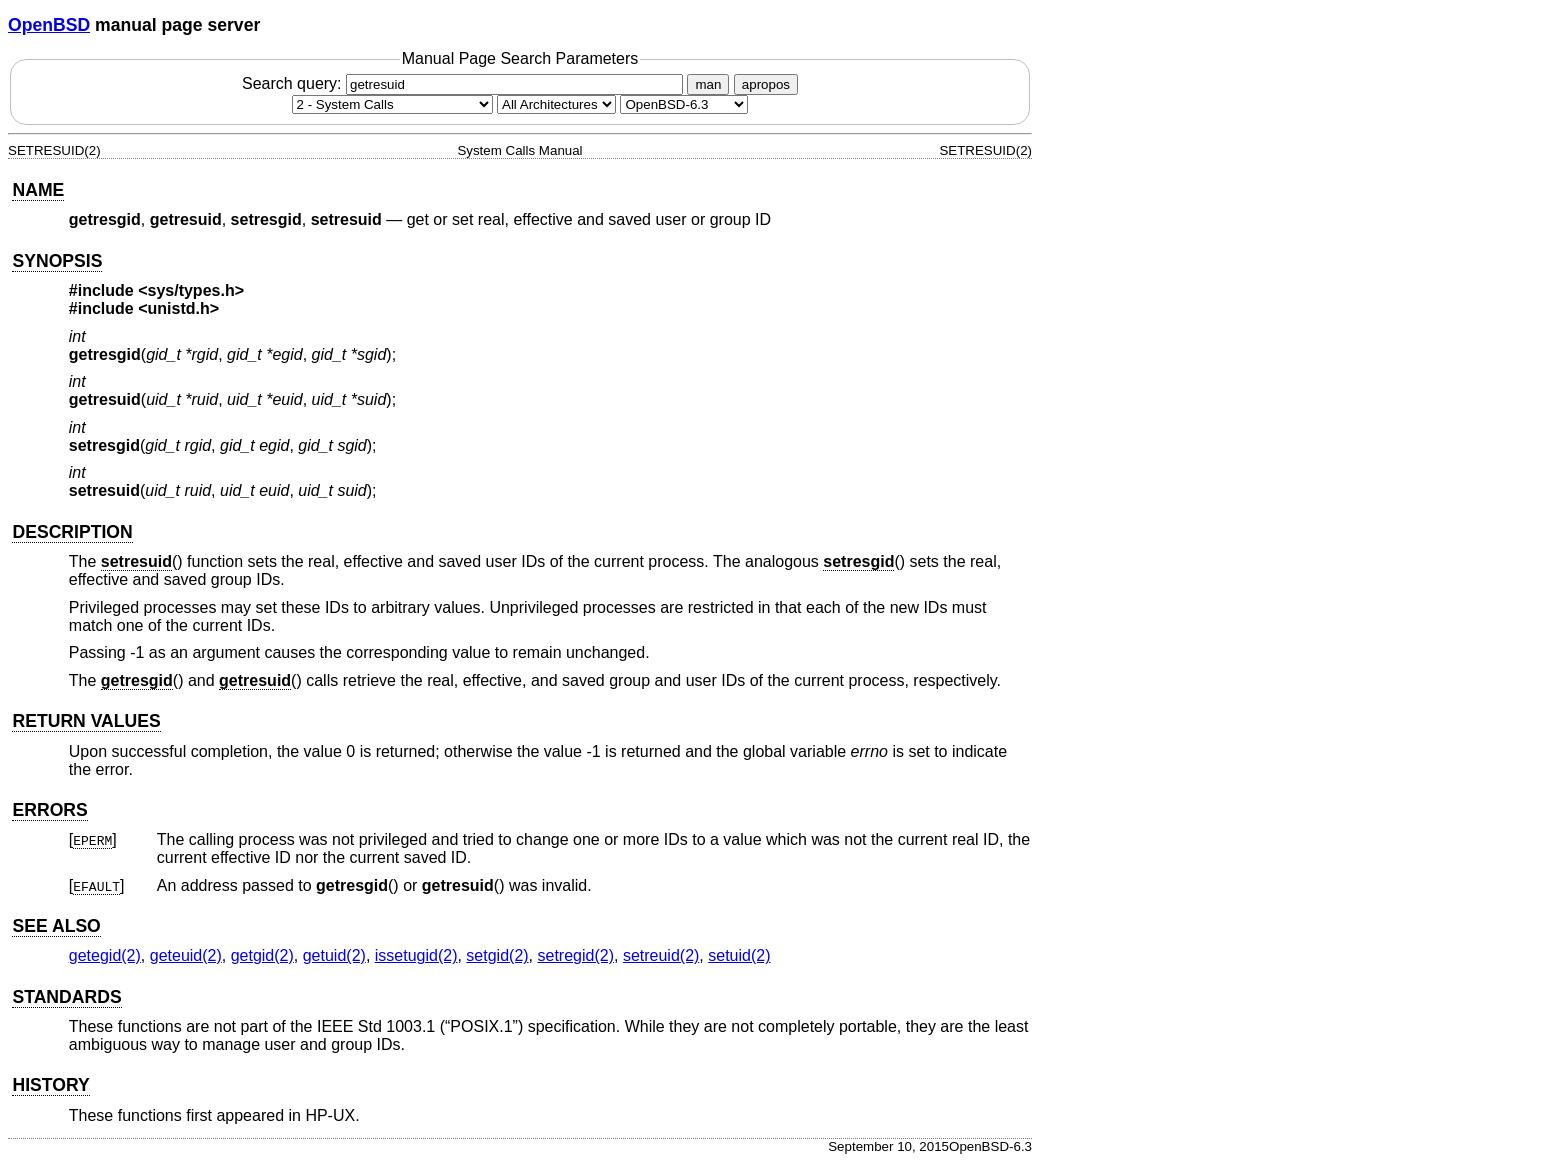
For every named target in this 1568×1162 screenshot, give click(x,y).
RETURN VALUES (86, 721)
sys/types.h (191, 290)
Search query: (465, 83)
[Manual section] (392, 104)
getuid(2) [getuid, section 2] (334, 955)
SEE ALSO (56, 926)
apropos (766, 84)
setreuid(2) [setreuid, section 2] (661, 955)
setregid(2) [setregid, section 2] (576, 955)
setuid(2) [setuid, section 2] (739, 955)
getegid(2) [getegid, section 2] (105, 955)
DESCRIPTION (72, 532)
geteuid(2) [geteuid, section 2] (186, 955)
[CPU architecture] (556, 104)
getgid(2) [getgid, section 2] (262, 955)
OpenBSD (49, 25)
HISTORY (50, 1085)
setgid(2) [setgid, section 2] (497, 955)
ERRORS (49, 810)
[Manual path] (684, 104)
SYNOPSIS (57, 261)
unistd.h (179, 308)
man (708, 84)
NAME (38, 190)
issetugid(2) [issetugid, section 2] (416, 955)
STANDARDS (66, 997)
